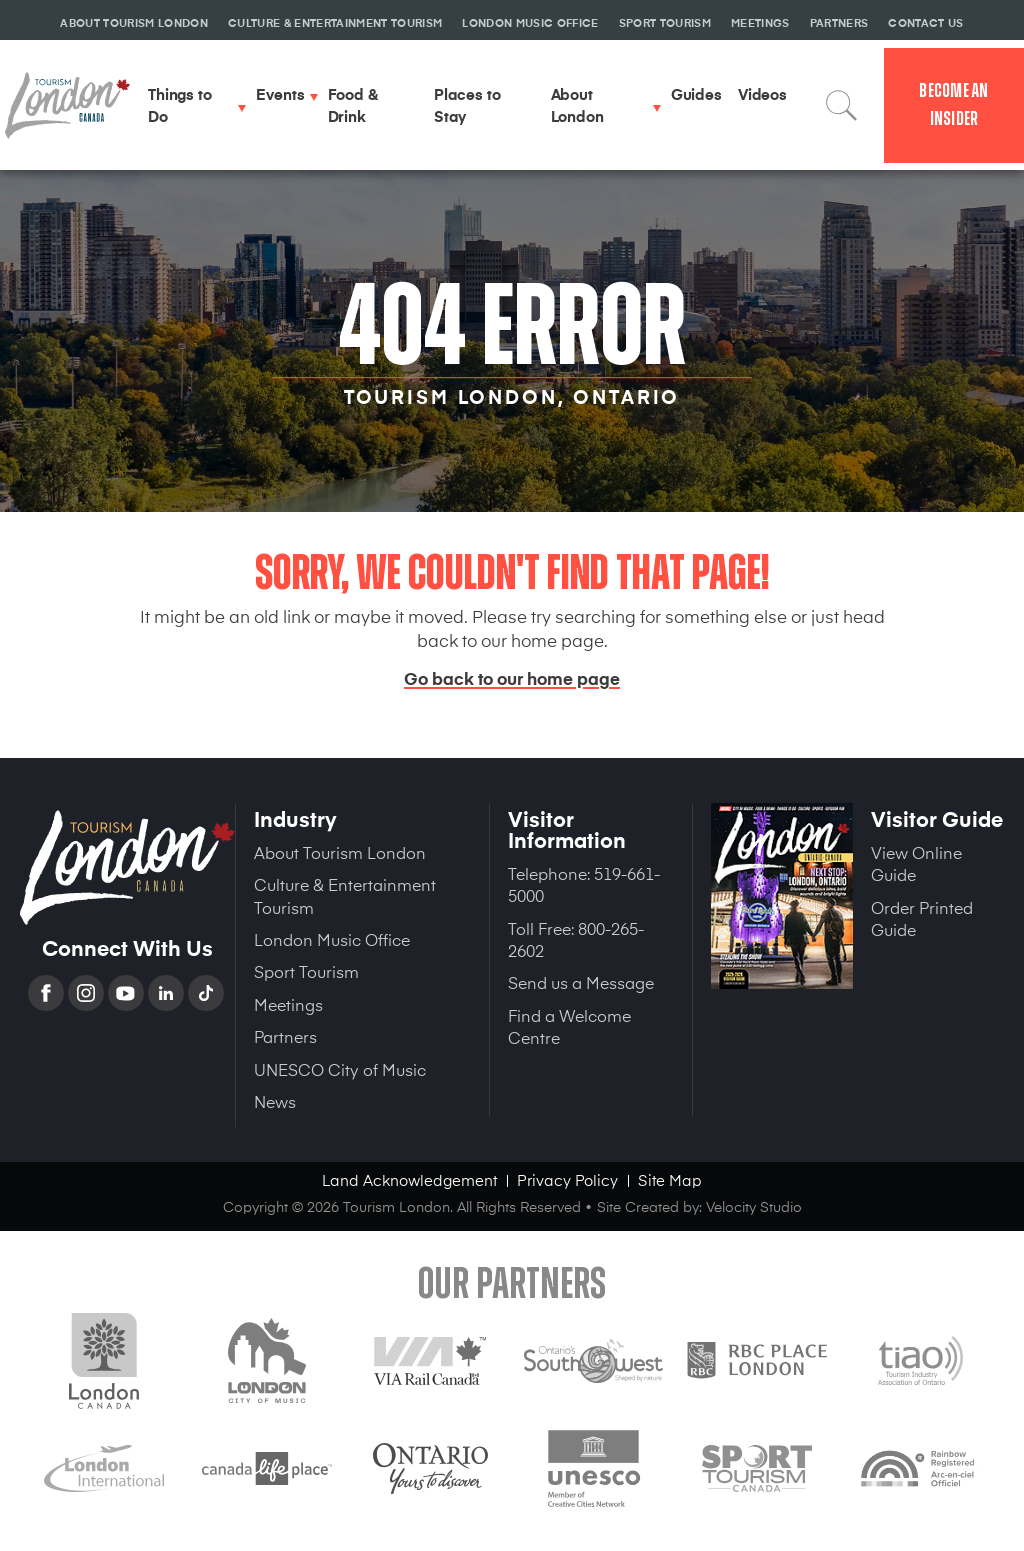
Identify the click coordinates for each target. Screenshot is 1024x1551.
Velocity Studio (754, 1206)
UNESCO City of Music (340, 1069)
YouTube (128, 993)
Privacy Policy (567, 1179)
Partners (285, 1036)
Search (842, 105)
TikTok (208, 993)
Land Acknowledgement (409, 1179)
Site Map (670, 1179)
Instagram (88, 993)
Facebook (48, 993)
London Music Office (332, 939)
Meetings (288, 1004)
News (275, 1101)
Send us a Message (581, 982)
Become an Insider (953, 104)
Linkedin (168, 993)
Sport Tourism (306, 971)
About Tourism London (340, 852)
